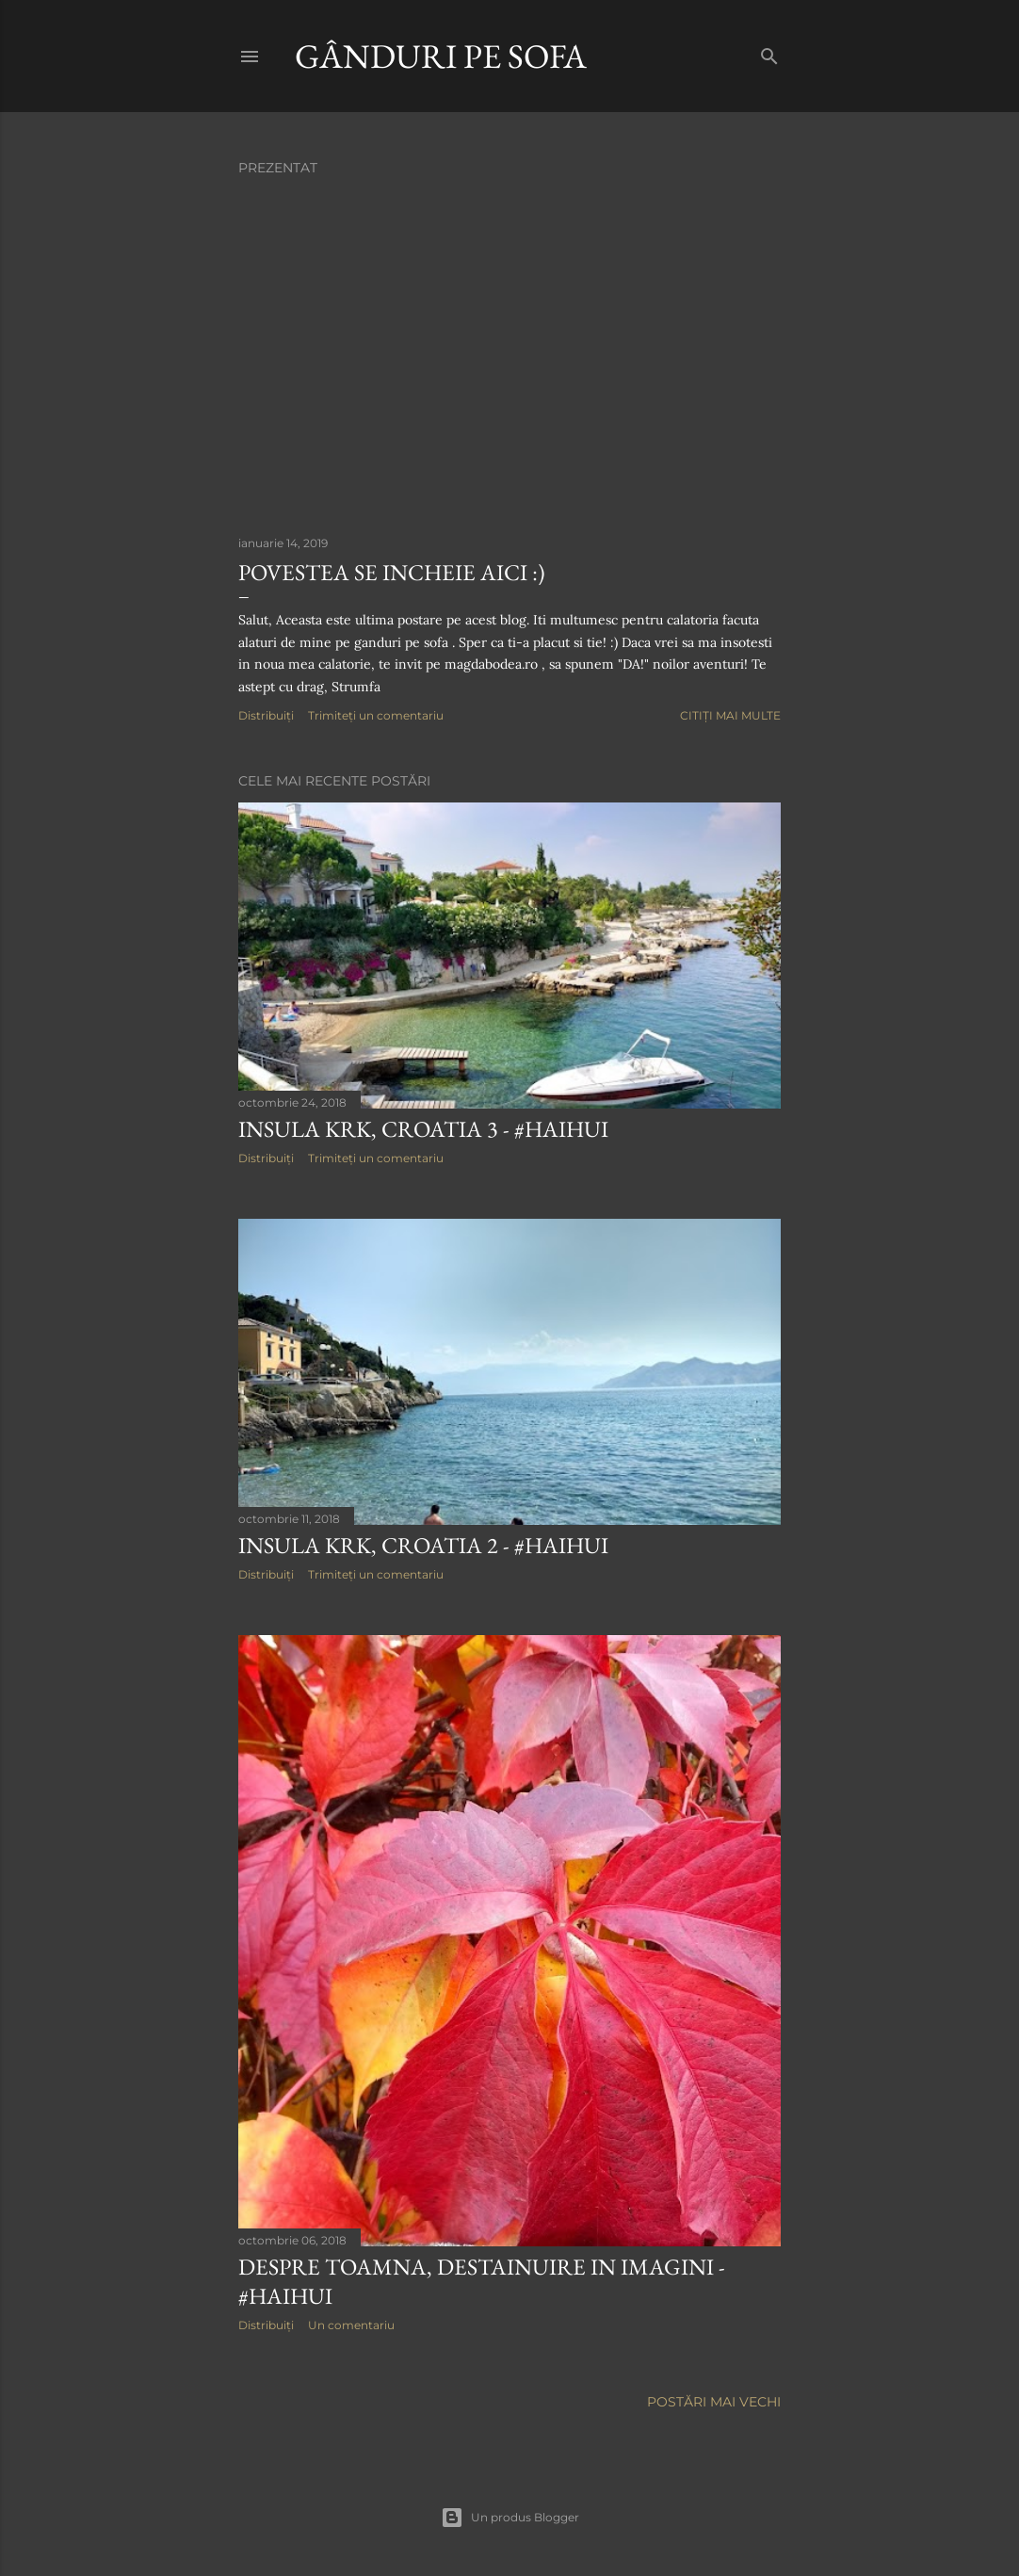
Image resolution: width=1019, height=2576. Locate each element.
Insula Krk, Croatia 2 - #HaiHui (423, 1545)
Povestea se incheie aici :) (391, 572)
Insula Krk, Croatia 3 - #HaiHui (423, 1128)
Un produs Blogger (510, 2517)
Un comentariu (351, 2325)
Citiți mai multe (730, 715)
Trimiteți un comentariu (376, 715)
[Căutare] (769, 52)
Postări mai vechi (714, 2401)
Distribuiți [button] (266, 715)
